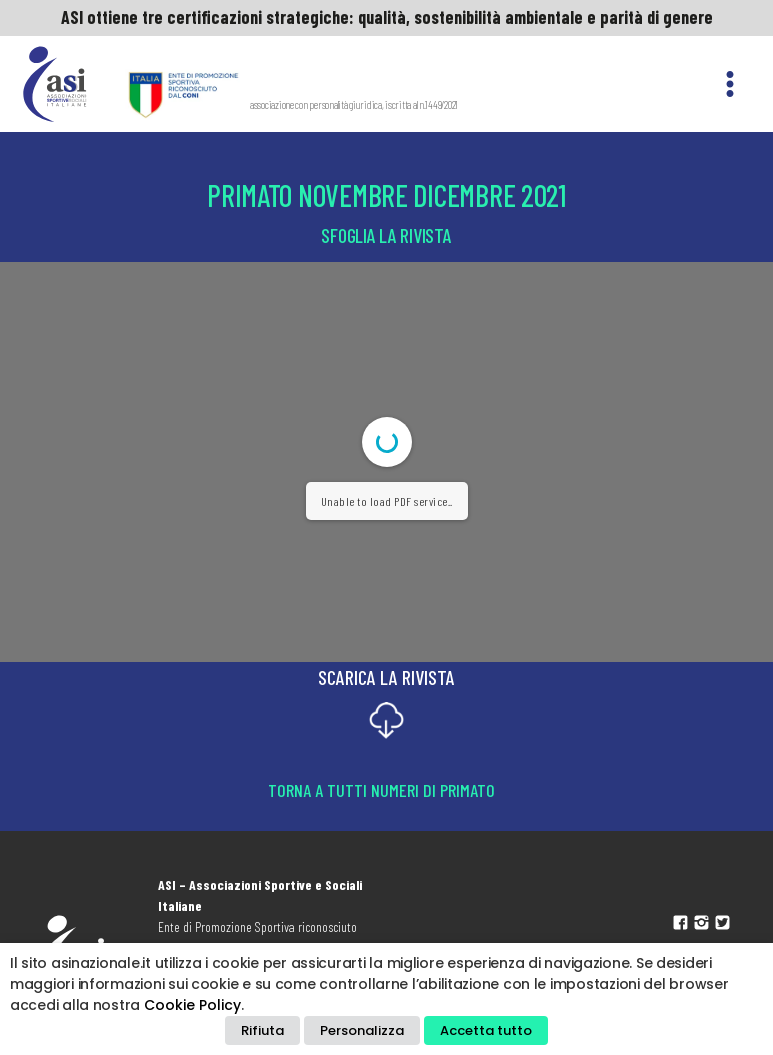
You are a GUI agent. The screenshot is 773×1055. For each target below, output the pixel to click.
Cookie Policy (192, 1005)
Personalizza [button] (362, 1030)
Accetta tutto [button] (486, 1030)
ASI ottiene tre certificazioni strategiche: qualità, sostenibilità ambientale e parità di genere (387, 17)
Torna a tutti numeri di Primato (381, 790)
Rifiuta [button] (262, 1030)
